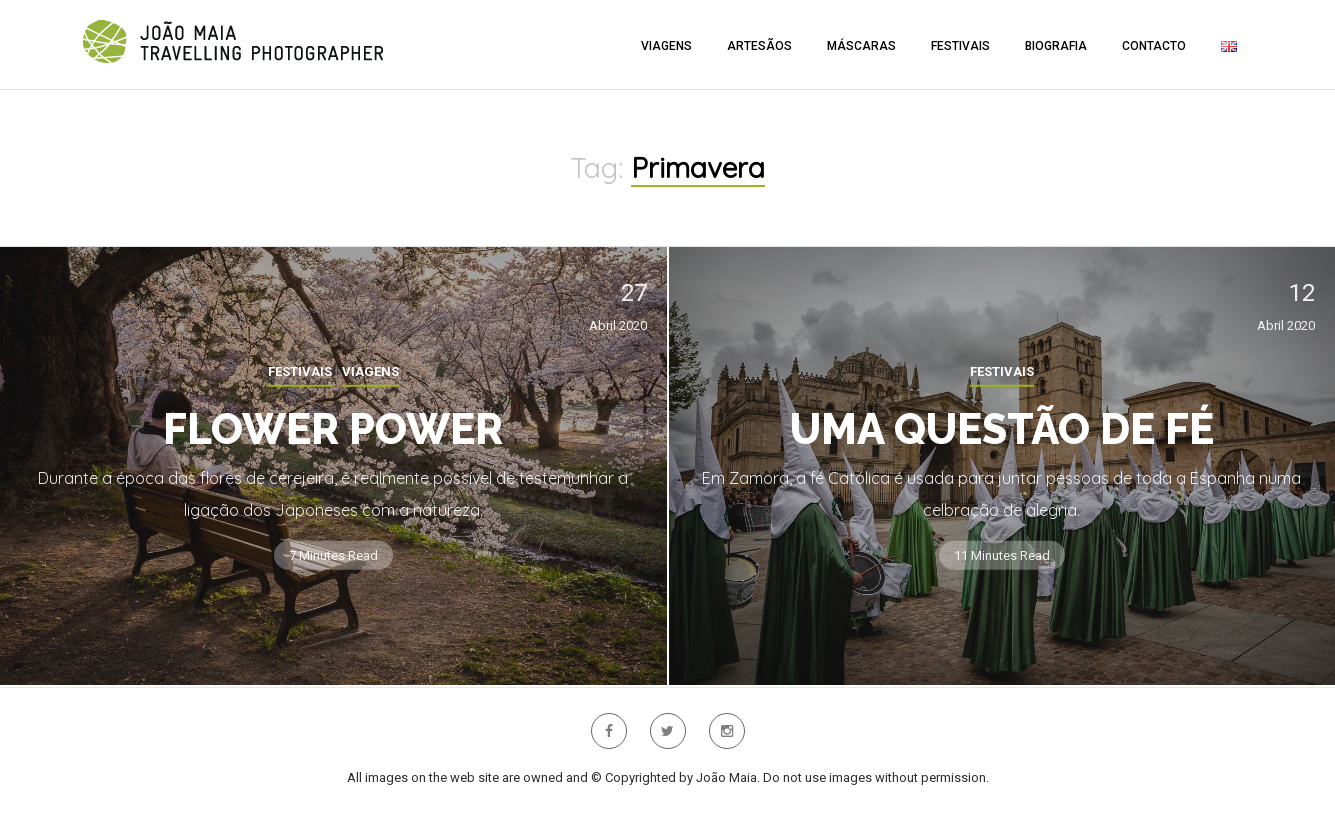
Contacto (1154, 46)
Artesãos (759, 46)
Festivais (960, 46)
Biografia (1056, 46)
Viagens (666, 46)
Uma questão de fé (1002, 429)
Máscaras (861, 46)
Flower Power (333, 429)
